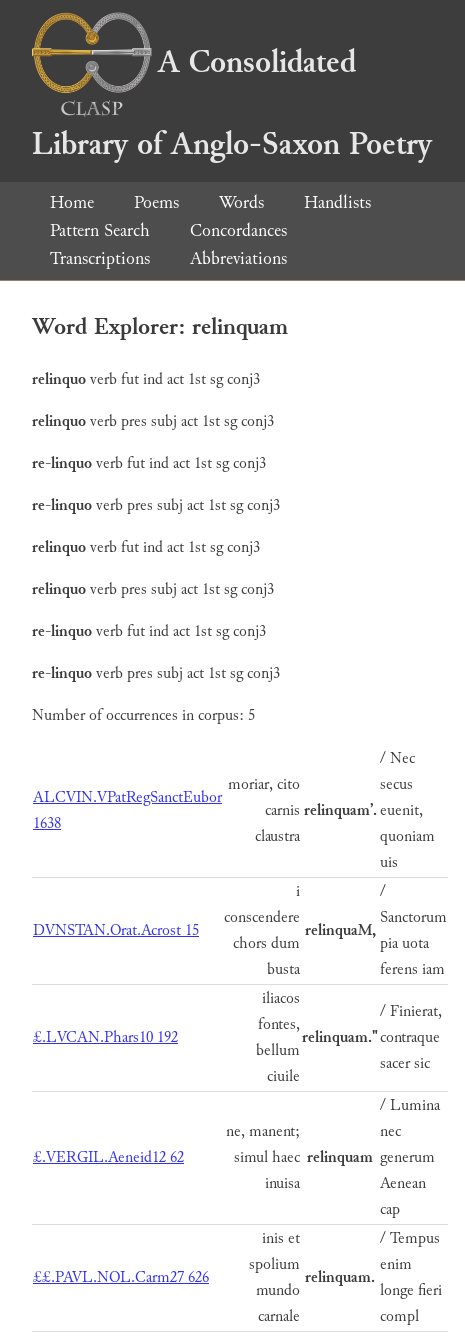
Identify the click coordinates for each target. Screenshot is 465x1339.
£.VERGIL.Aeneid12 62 (108, 1157)
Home (72, 202)
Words (241, 202)
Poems (156, 202)
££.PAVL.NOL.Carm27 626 (121, 1277)
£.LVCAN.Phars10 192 (105, 1037)
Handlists (337, 202)
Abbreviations (238, 258)
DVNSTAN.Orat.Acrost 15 (116, 930)
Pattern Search (100, 230)
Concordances (238, 230)
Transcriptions (100, 258)
